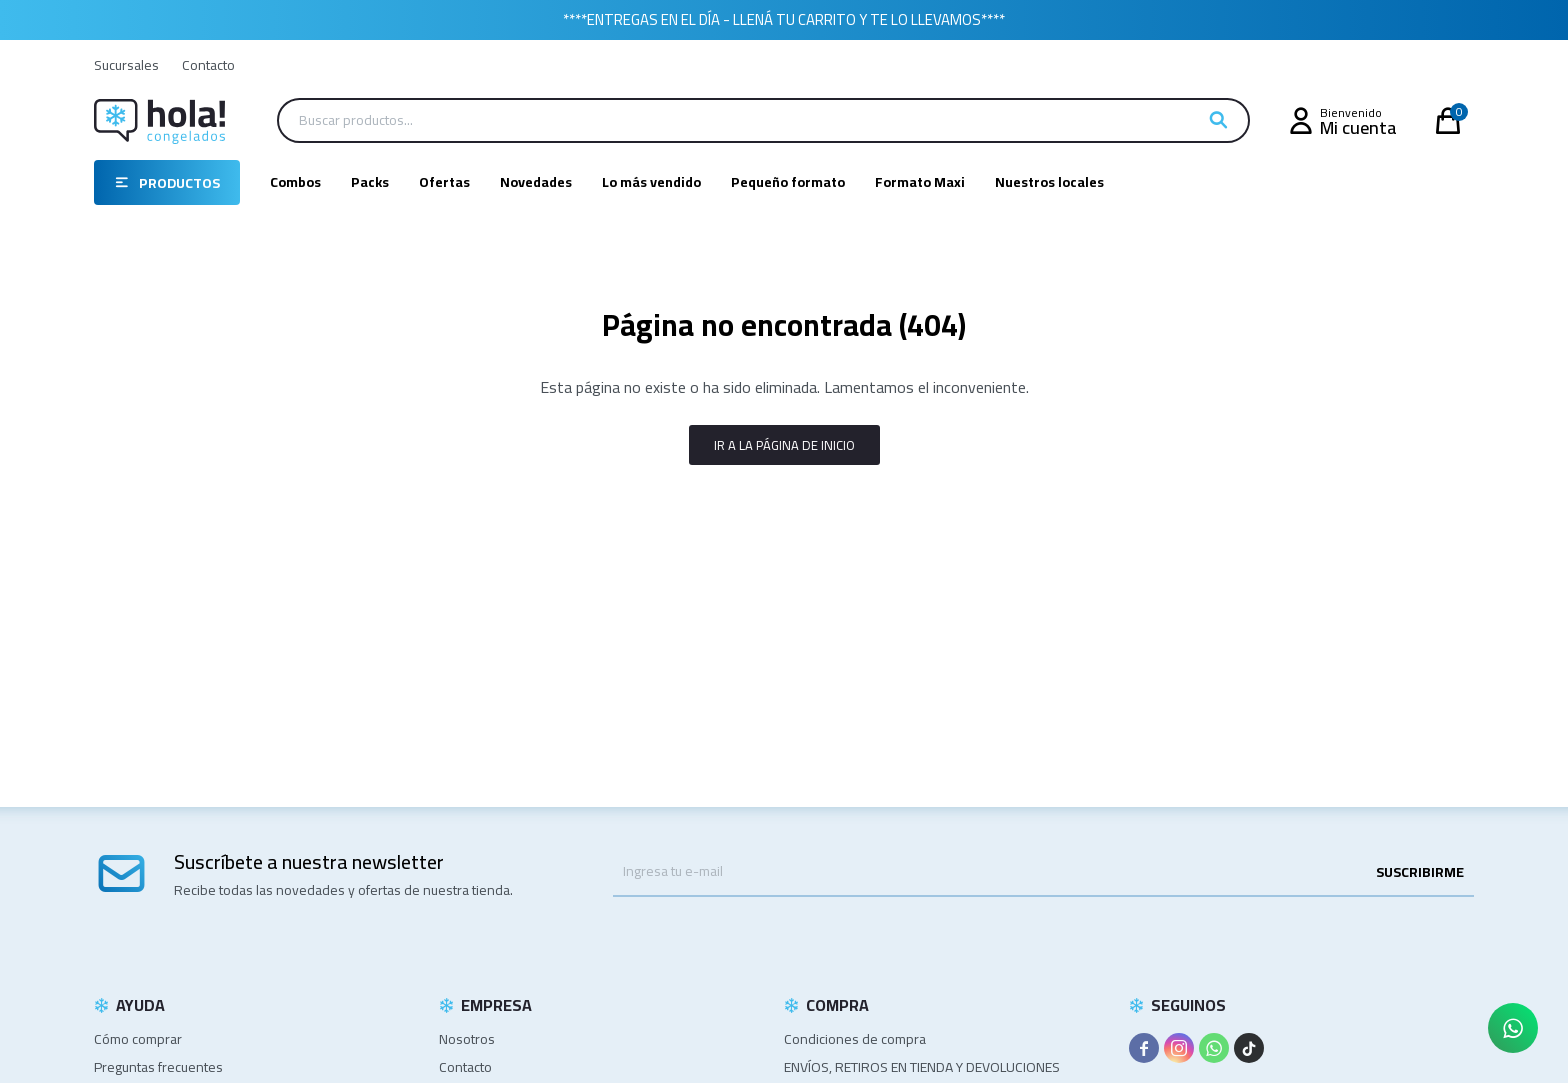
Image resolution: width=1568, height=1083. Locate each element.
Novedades (536, 182)
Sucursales (126, 65)
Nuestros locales (1049, 182)
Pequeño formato (788, 182)
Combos (295, 182)
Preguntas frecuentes (158, 1067)
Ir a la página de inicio (784, 445)
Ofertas (444, 182)
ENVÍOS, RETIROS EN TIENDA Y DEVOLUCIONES (922, 1067)
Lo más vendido (651, 182)
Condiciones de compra (855, 1039)
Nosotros (467, 1039)
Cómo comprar (138, 1039)
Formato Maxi (920, 182)
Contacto (208, 65)
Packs (370, 182)
